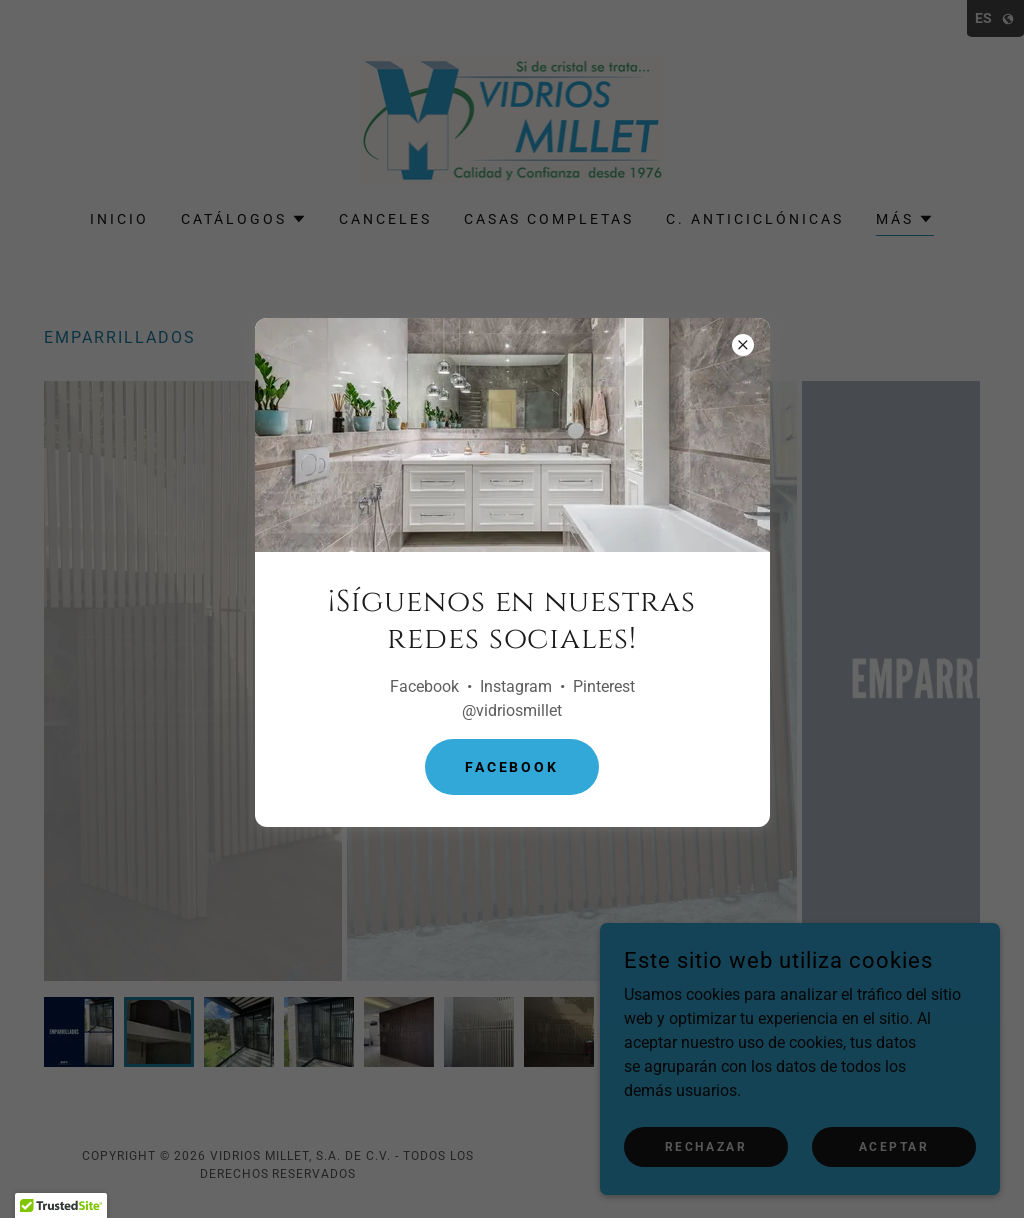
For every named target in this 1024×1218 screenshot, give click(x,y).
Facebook (512, 767)
